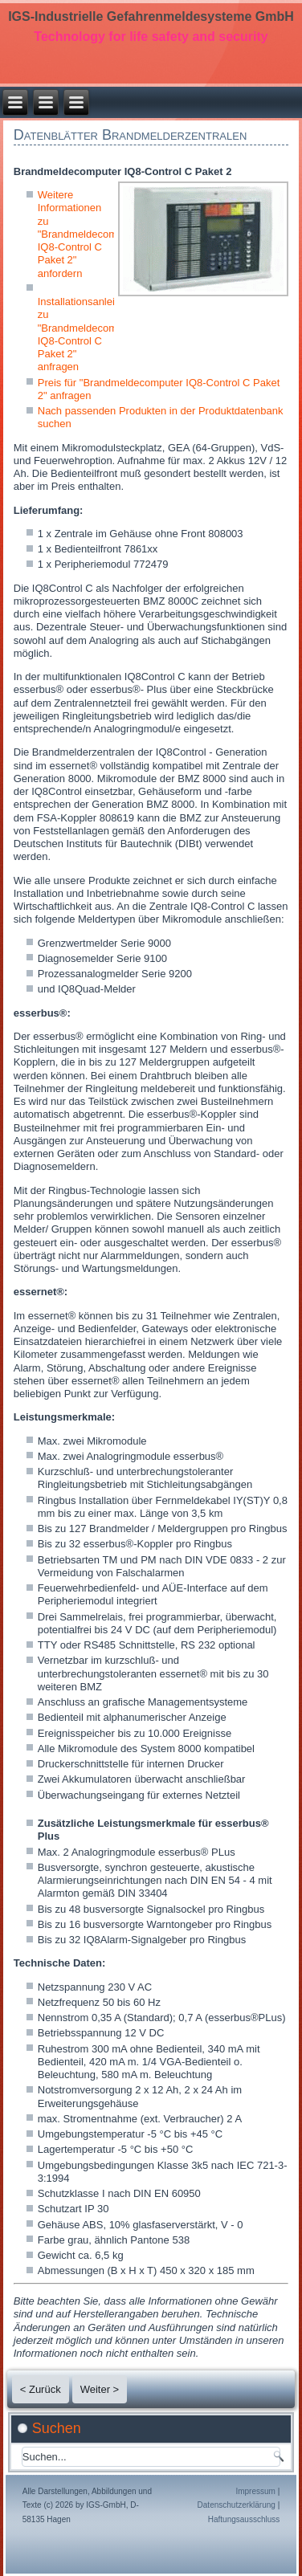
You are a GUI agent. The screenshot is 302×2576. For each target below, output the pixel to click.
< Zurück (40, 2389)
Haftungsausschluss (244, 2519)
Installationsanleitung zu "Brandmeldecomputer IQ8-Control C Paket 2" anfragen (89, 334)
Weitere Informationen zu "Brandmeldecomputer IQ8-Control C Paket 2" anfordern (89, 234)
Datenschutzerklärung (236, 2505)
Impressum (255, 2491)
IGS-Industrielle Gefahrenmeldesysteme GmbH (151, 16)
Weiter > (100, 2389)
